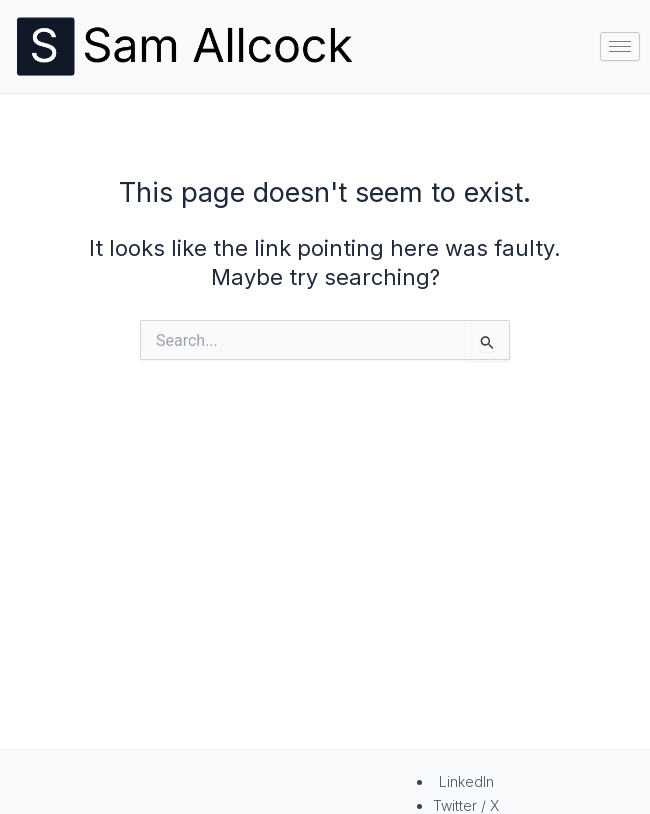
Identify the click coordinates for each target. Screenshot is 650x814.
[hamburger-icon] (620, 46)
